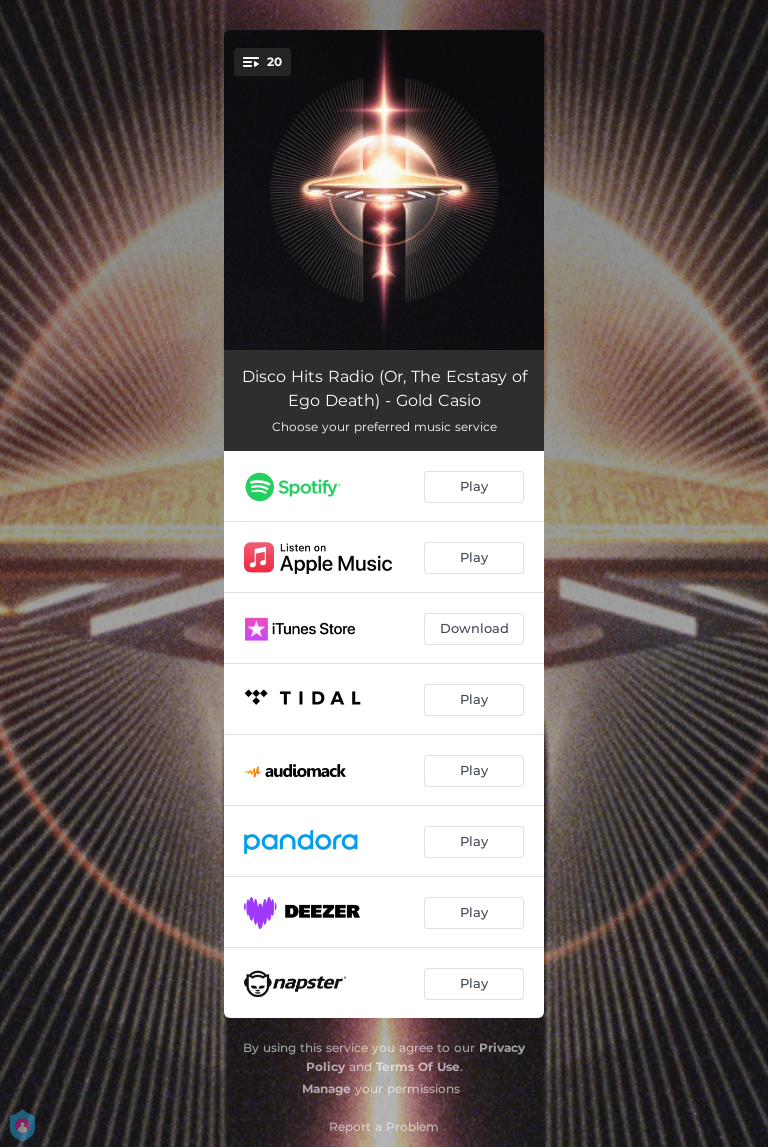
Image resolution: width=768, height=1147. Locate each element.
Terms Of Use (418, 1066)
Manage (326, 1088)
